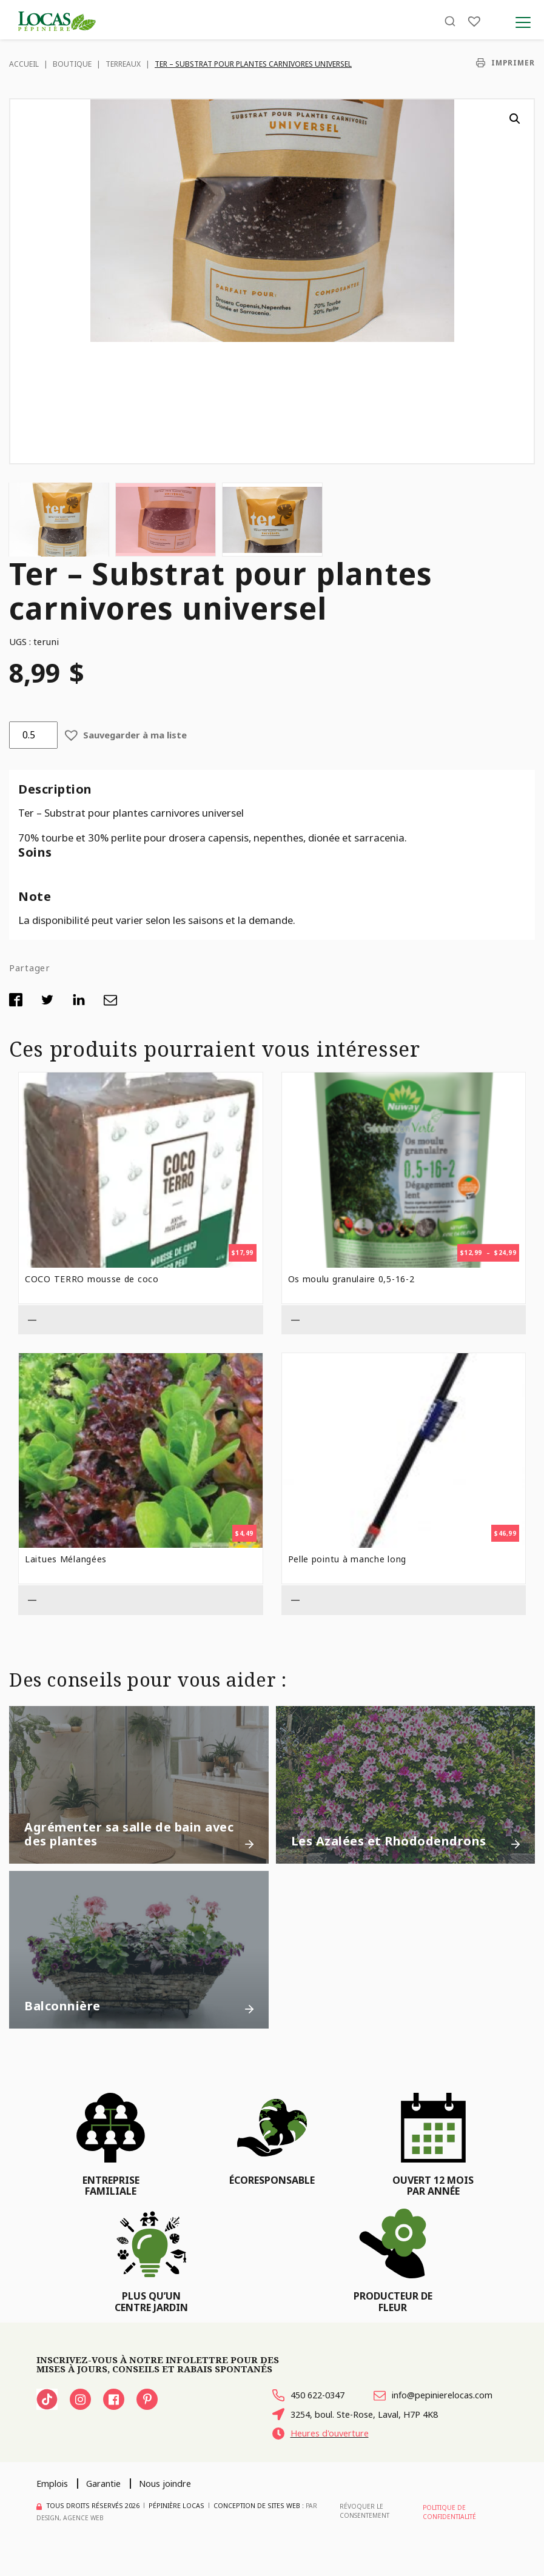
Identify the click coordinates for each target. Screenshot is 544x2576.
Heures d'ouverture (325, 2456)
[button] (515, 119)
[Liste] (474, 25)
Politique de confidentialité (448, 2535)
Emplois (54, 2506)
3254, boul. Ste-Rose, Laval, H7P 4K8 (361, 2436)
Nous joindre (175, 2506)
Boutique (72, 64)
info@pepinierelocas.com (337, 2416)
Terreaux (123, 64)
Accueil (24, 64)
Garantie (109, 2506)
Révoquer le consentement (363, 2535)
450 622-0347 (311, 2396)
